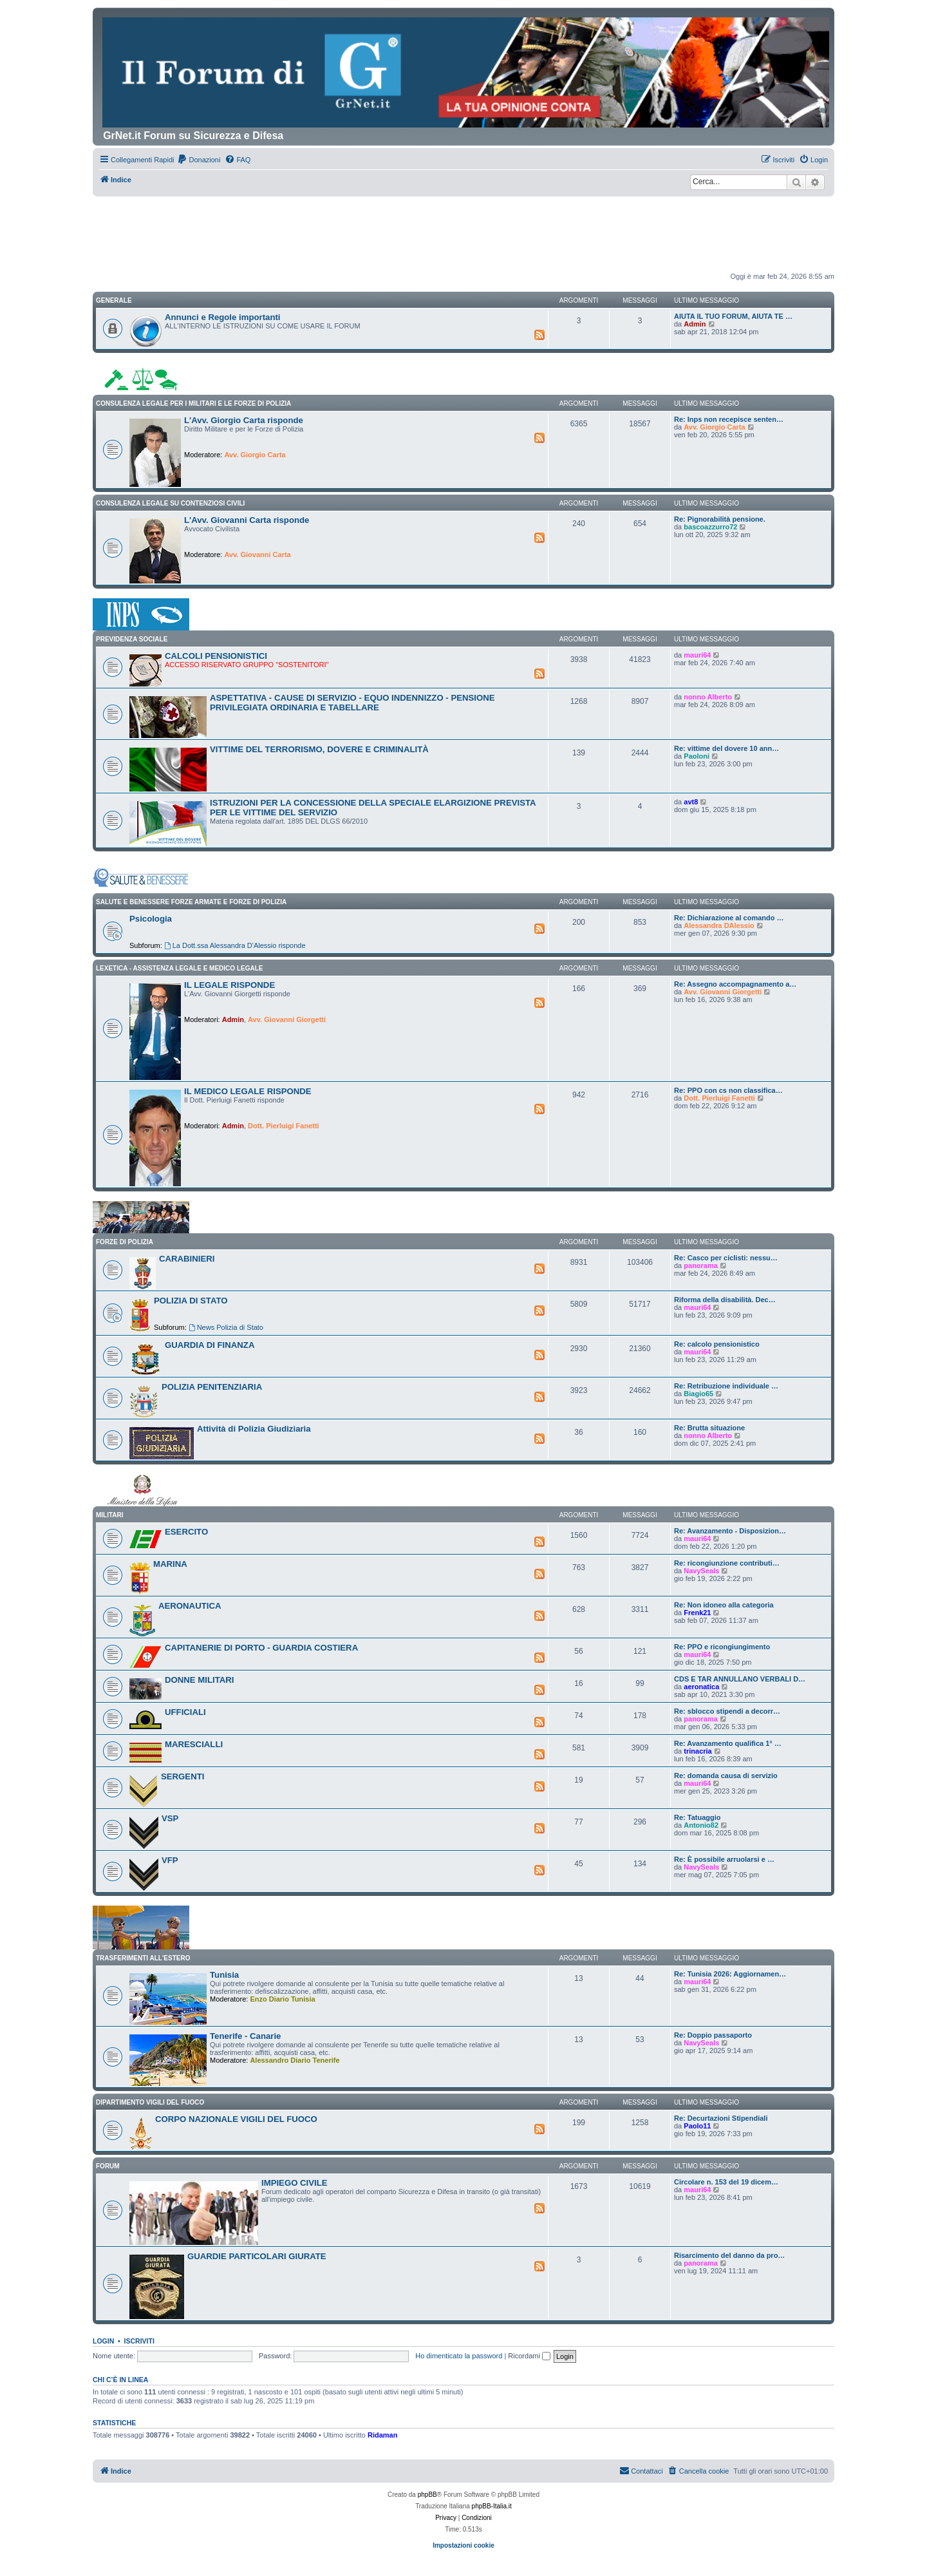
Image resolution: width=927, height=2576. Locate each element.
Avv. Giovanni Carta (257, 554)
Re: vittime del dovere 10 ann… (726, 748)
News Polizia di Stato (226, 1327)
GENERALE (114, 300)
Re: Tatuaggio (697, 1817)
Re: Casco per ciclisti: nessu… (726, 1258)
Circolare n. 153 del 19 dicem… (726, 2182)
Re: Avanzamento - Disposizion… (730, 1531)
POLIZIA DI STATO (191, 1300)
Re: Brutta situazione (709, 1428)
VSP (170, 1818)
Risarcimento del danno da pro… (729, 2255)
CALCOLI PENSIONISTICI (216, 656)
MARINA (170, 1564)
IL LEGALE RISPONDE (229, 985)
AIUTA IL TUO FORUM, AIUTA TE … (733, 316)
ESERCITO (186, 1532)
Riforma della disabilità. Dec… (725, 1299)
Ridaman (382, 2435)
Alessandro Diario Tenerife (294, 2060)
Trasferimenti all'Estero (143, 1958)
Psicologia (150, 918)
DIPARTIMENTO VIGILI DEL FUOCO (150, 2102)
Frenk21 (697, 1612)
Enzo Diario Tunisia (282, 1999)
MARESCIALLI (194, 1744)
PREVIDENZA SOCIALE (131, 639)
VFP (170, 1860)
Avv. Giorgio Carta (254, 455)
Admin (695, 324)
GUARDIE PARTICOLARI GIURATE (256, 2256)
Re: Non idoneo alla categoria (724, 1605)
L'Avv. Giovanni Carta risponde (246, 520)
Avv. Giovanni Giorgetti (287, 1019)
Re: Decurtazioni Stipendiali (720, 2118)
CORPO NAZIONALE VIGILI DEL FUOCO (236, 2119)
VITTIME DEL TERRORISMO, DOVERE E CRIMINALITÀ (319, 749)
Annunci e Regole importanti (223, 317)
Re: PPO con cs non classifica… (728, 1090)
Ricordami (529, 2356)
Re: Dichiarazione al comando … (729, 918)
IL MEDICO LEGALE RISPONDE (248, 1091)
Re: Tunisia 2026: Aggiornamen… (730, 1974)
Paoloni (696, 756)
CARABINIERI (186, 1259)
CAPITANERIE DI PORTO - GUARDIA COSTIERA (261, 1648)
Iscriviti (139, 2341)
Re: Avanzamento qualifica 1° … (728, 1743)
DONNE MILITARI (199, 1680)
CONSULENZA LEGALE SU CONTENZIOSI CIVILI (170, 503)
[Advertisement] (463, 232)
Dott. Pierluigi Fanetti (283, 1126)
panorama (701, 1265)
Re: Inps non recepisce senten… (728, 419)
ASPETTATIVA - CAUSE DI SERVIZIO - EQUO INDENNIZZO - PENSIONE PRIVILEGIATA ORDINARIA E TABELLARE (352, 702)
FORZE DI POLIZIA (124, 1241)
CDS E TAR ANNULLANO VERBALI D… (739, 1679)
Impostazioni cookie (463, 2545)
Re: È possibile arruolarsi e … (724, 1859)
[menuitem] (198, 159)
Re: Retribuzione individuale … (726, 1386)
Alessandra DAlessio (719, 925)
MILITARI (110, 1515)
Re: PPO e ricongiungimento (722, 1647)
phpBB (427, 2494)
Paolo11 (697, 2126)
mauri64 (697, 655)
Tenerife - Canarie (245, 2036)
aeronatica (701, 1686)
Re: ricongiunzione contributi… (727, 1563)
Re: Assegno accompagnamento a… (735, 984)
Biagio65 (698, 1393)
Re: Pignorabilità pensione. (719, 519)
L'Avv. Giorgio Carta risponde (243, 420)
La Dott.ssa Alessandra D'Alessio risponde (235, 945)
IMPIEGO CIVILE (294, 2183)
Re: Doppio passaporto (713, 2035)
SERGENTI (182, 1776)
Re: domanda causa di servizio (726, 1775)
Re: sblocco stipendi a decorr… (727, 1711)
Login (103, 2341)
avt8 (691, 802)
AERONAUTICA (189, 1606)
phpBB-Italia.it (492, 2506)
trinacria (697, 1751)
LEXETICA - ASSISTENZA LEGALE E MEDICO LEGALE (179, 968)
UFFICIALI (185, 1712)
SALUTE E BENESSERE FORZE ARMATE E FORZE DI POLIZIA (191, 901)
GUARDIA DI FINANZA (209, 1345)
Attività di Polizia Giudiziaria (254, 1429)
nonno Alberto (708, 697)
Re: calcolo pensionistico (717, 1344)
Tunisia (224, 1975)
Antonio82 (701, 1825)
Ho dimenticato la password (458, 2356)
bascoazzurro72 (710, 527)
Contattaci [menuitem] (641, 2470)
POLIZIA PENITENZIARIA (212, 1387)
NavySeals (701, 1571)
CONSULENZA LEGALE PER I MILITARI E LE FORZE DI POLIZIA (193, 403)
